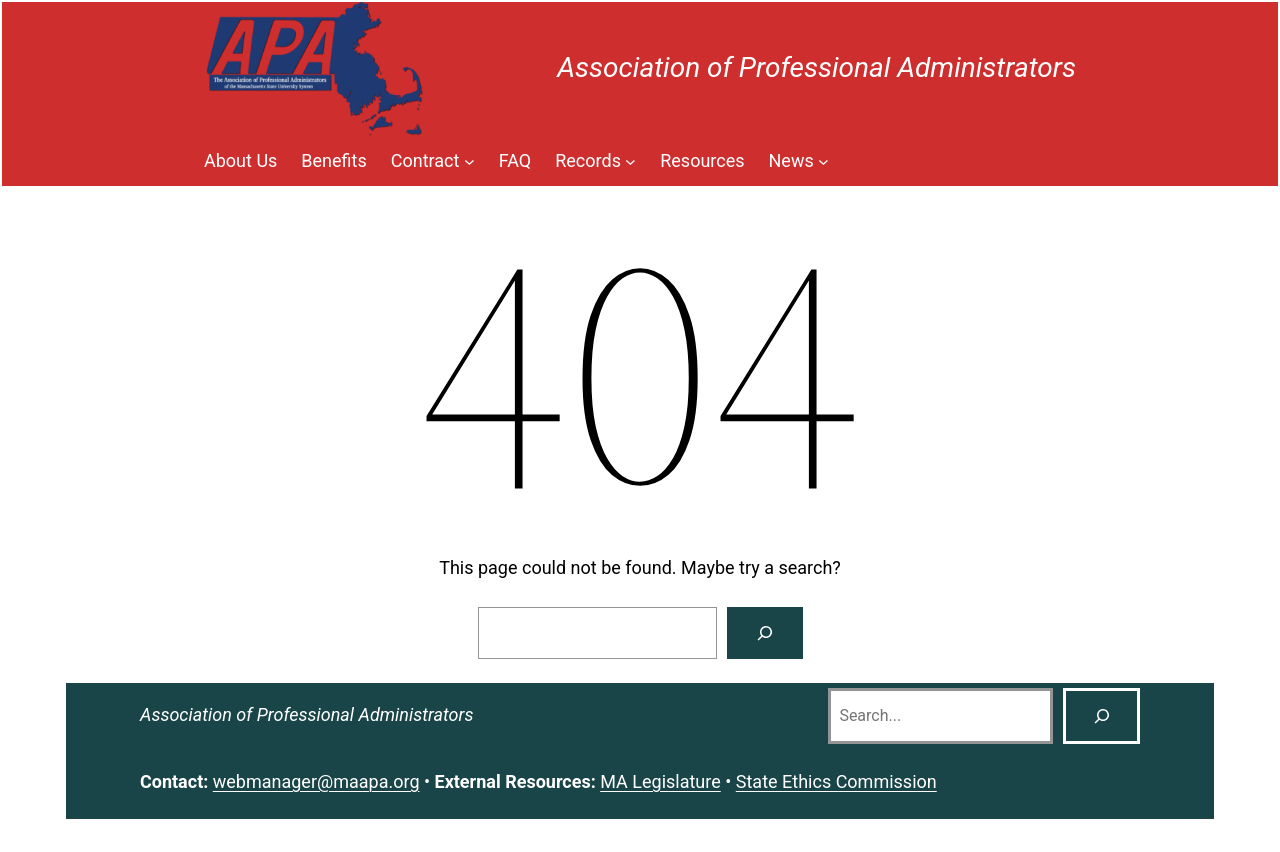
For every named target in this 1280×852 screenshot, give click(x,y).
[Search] (765, 633)
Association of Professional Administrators (816, 67)
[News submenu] (799, 161)
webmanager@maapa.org (316, 781)
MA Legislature (660, 781)
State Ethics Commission (836, 781)
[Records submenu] (595, 161)
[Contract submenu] (433, 161)
